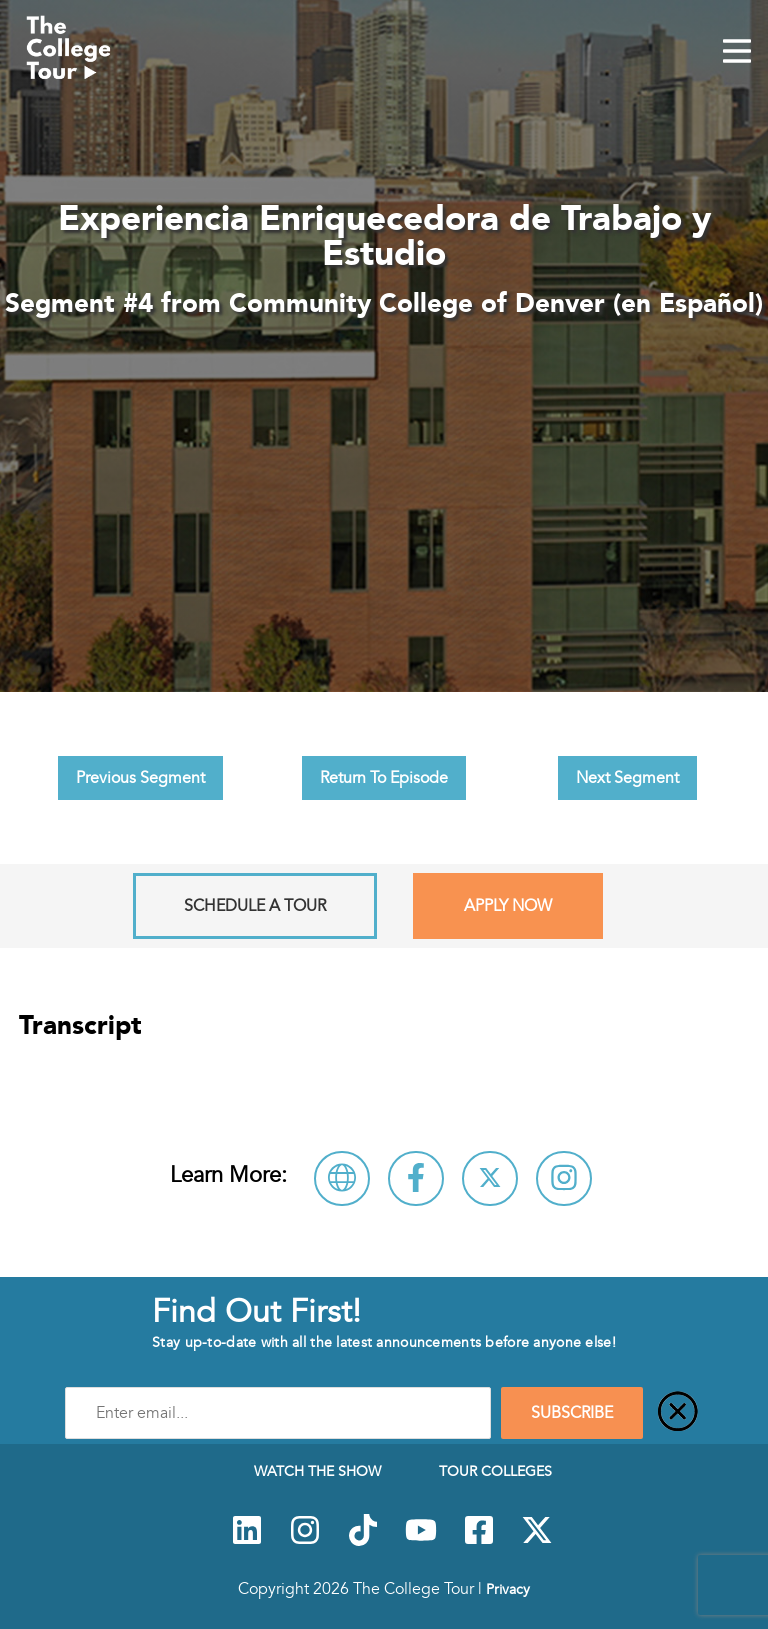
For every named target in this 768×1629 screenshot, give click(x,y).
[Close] (678, 1413)
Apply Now (508, 906)
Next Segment (627, 778)
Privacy (508, 1589)
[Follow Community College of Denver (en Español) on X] (490, 1178)
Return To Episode (384, 778)
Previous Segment (140, 778)
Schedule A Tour (255, 906)
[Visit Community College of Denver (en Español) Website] (342, 1178)
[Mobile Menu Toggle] (737, 53)
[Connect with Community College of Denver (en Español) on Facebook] (416, 1178)
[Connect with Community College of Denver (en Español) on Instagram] (564, 1178)
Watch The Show (317, 1471)
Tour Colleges (495, 1471)
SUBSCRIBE (572, 1413)
